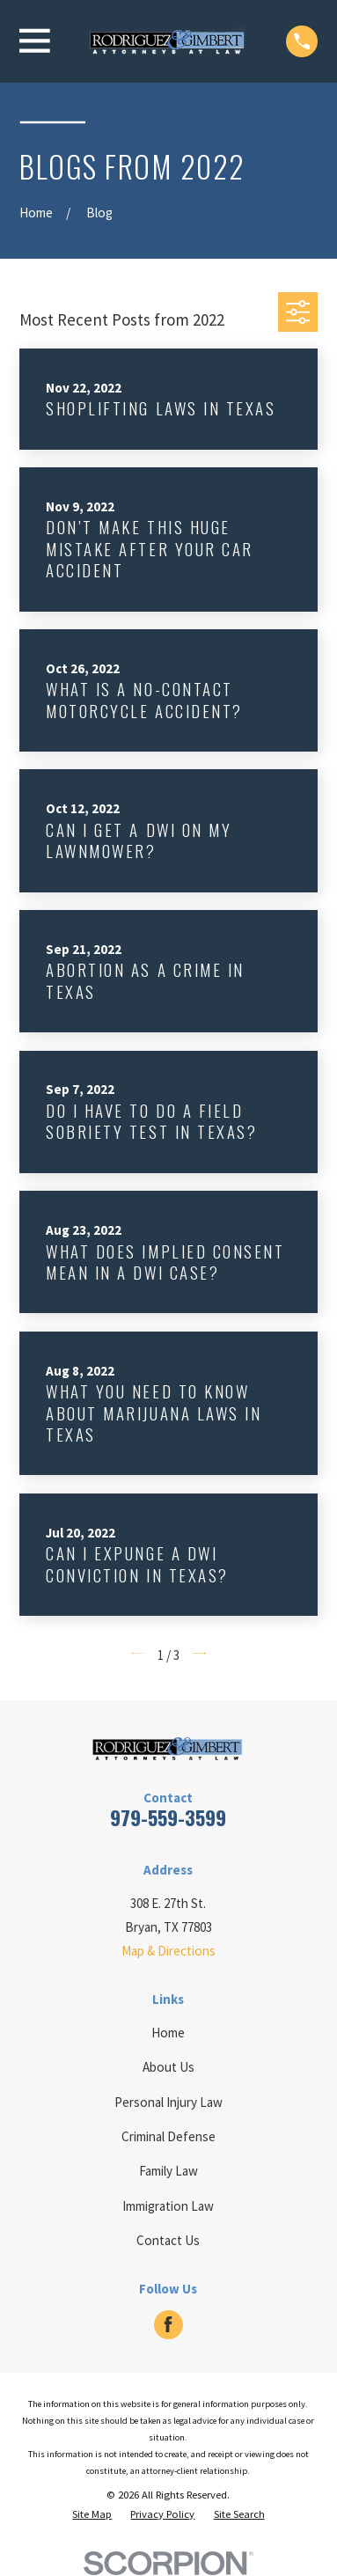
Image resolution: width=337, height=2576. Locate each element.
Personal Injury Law (168, 2102)
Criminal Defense (168, 2136)
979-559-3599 (168, 1817)
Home (168, 2032)
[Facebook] (168, 2324)
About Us (168, 2067)
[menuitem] (92, 2515)
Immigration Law (168, 2206)
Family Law (168, 2170)
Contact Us (168, 2240)
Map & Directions (168, 1950)
